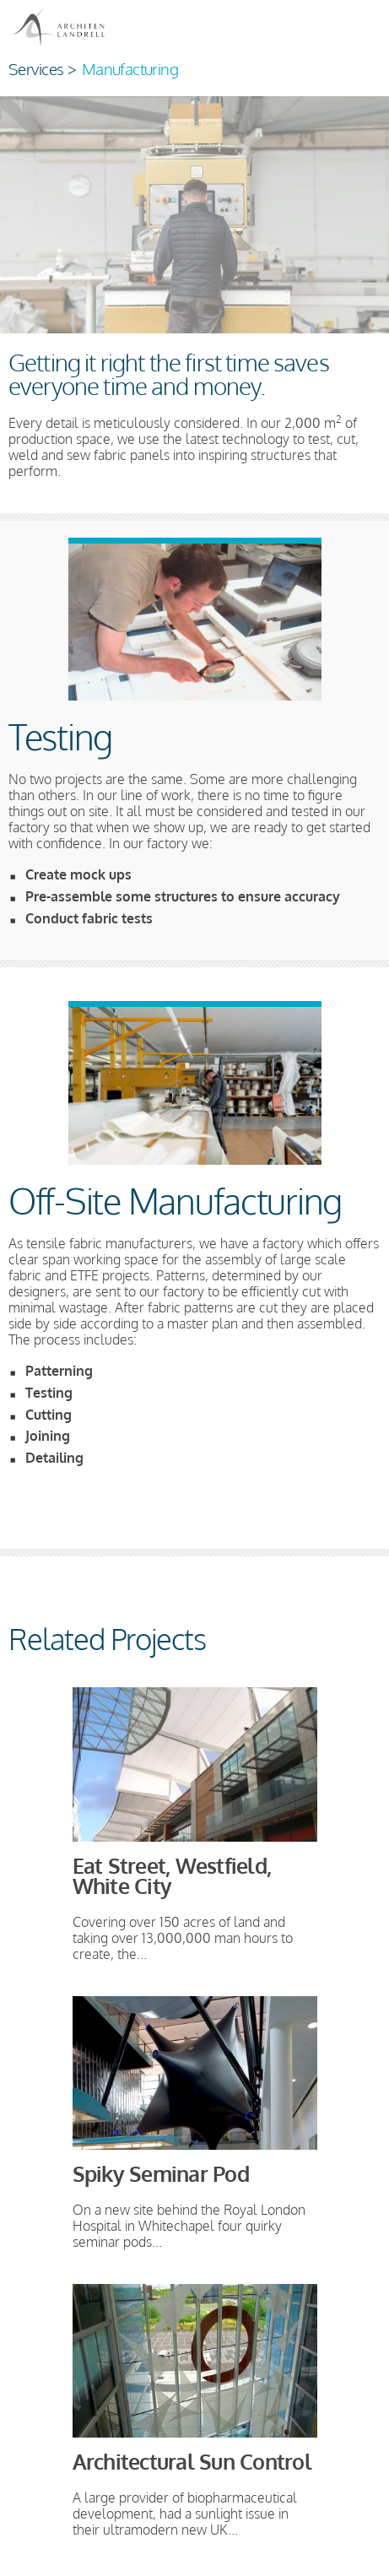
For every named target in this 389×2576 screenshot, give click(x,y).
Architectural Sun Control (192, 2462)
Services (35, 68)
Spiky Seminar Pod (161, 2174)
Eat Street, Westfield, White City (172, 1876)
